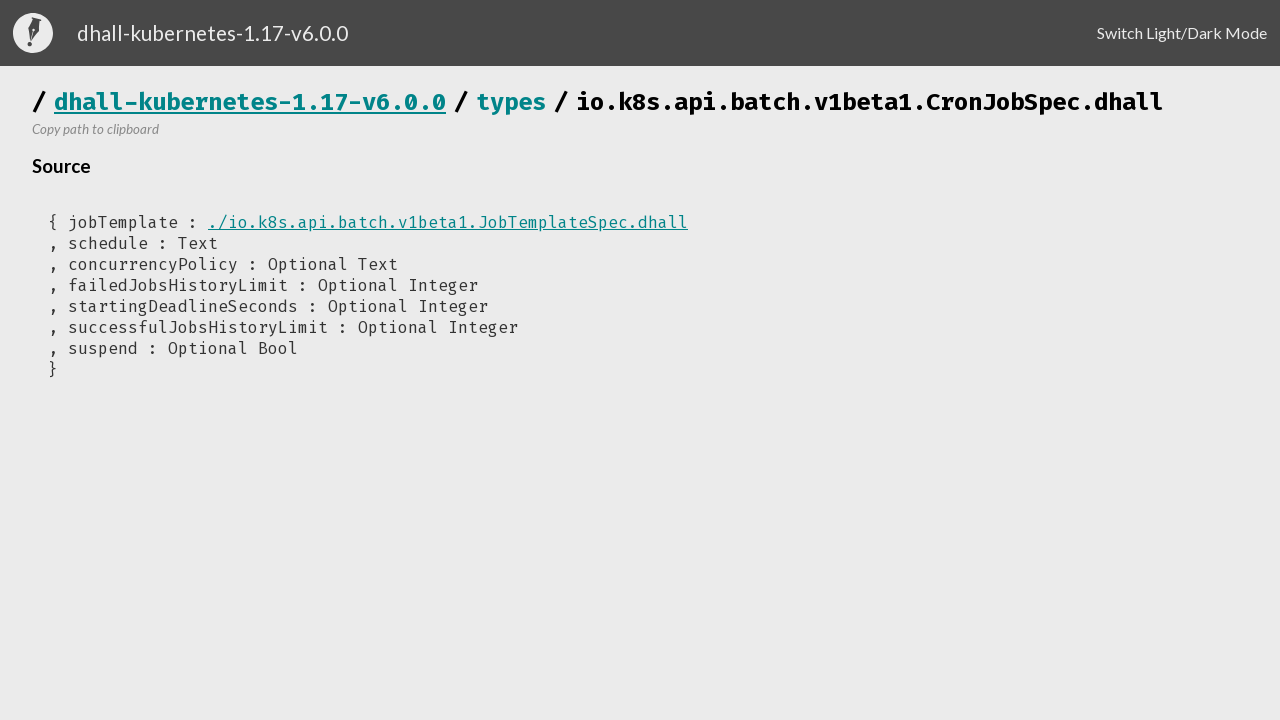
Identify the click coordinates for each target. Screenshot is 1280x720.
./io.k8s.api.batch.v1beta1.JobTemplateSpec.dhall (448, 222)
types (511, 102)
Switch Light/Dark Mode (1182, 32)
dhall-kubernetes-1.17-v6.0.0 (250, 102)
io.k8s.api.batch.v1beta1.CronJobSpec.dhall (870, 102)
